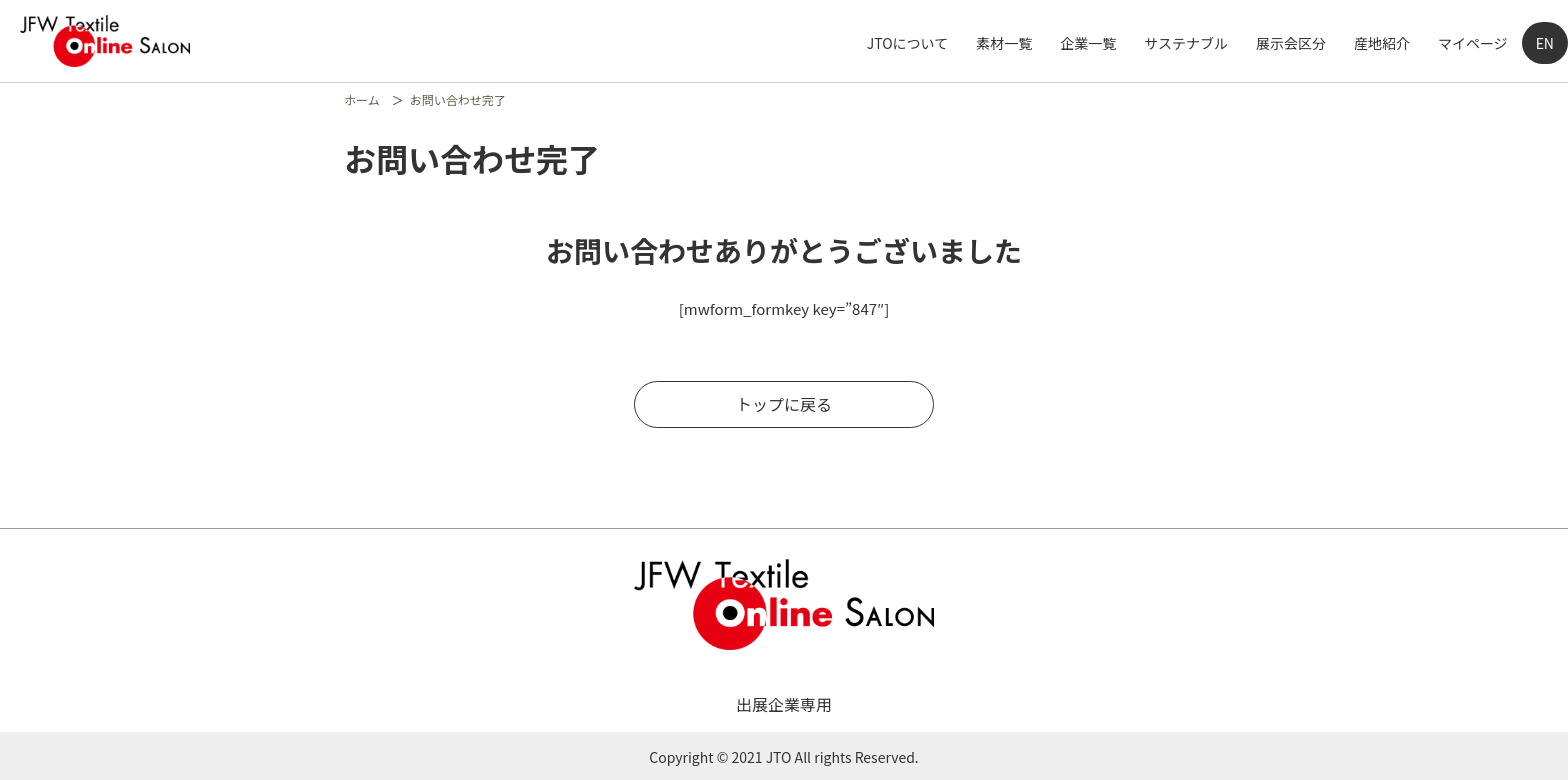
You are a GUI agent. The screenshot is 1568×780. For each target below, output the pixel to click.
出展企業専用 (784, 704)
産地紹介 (1382, 43)
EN (1545, 43)
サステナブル (1186, 43)
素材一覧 (1004, 43)
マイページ (1473, 43)
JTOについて (907, 43)
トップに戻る (784, 404)
